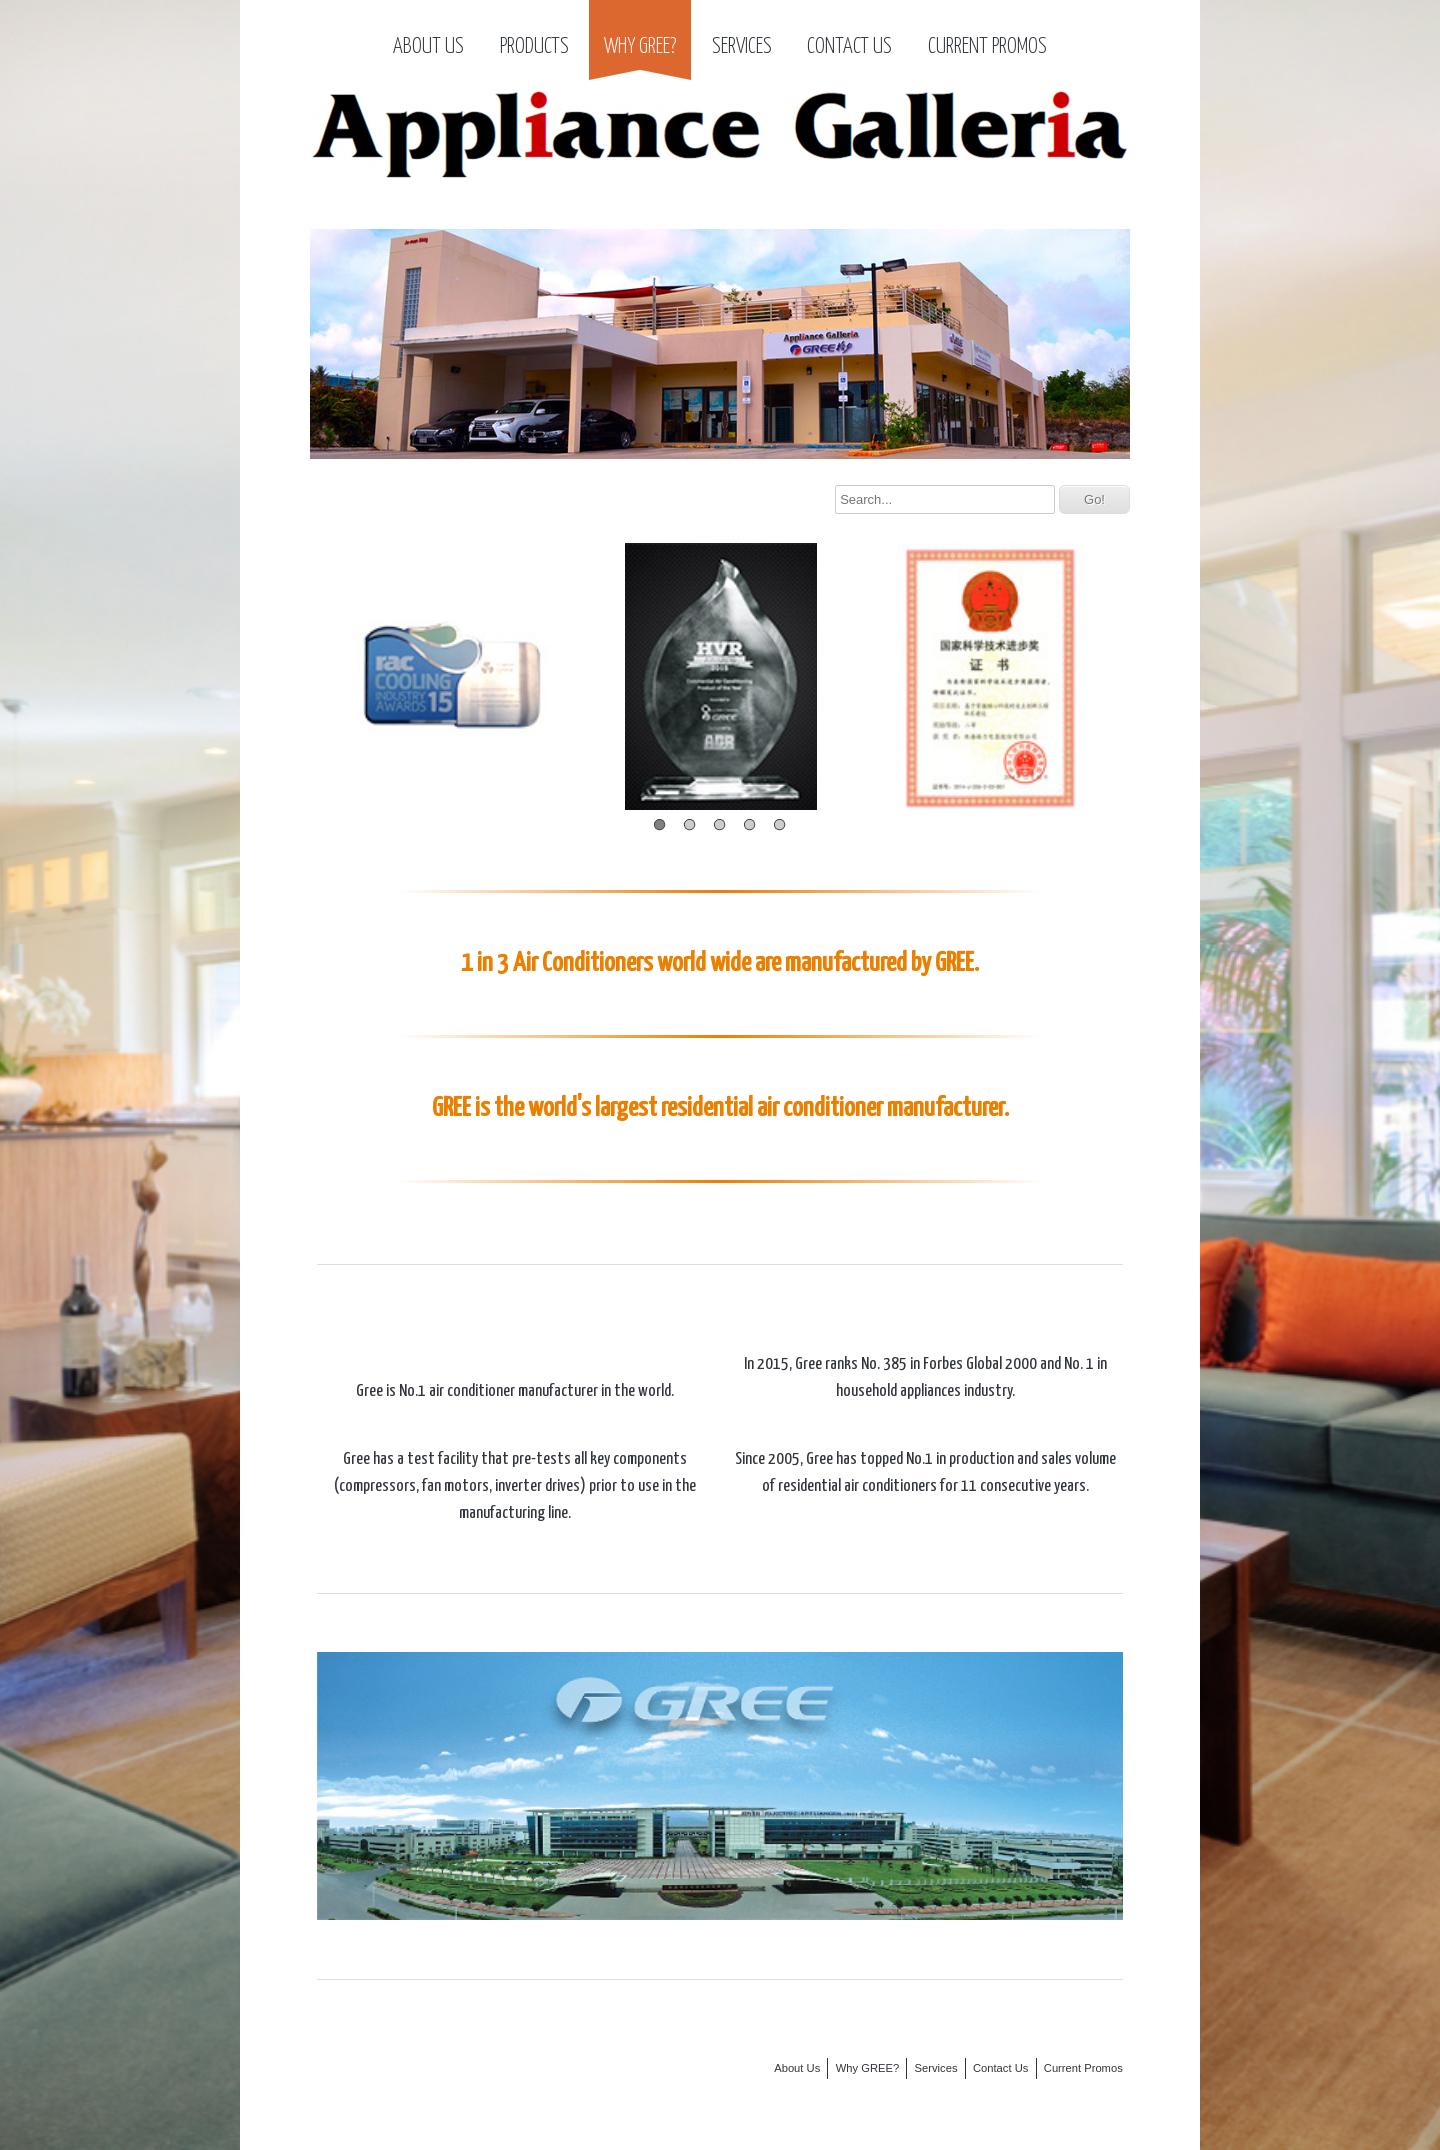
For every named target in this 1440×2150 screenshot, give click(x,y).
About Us (428, 47)
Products (534, 47)
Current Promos (987, 47)
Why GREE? (640, 47)
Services (742, 47)
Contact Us (849, 47)
